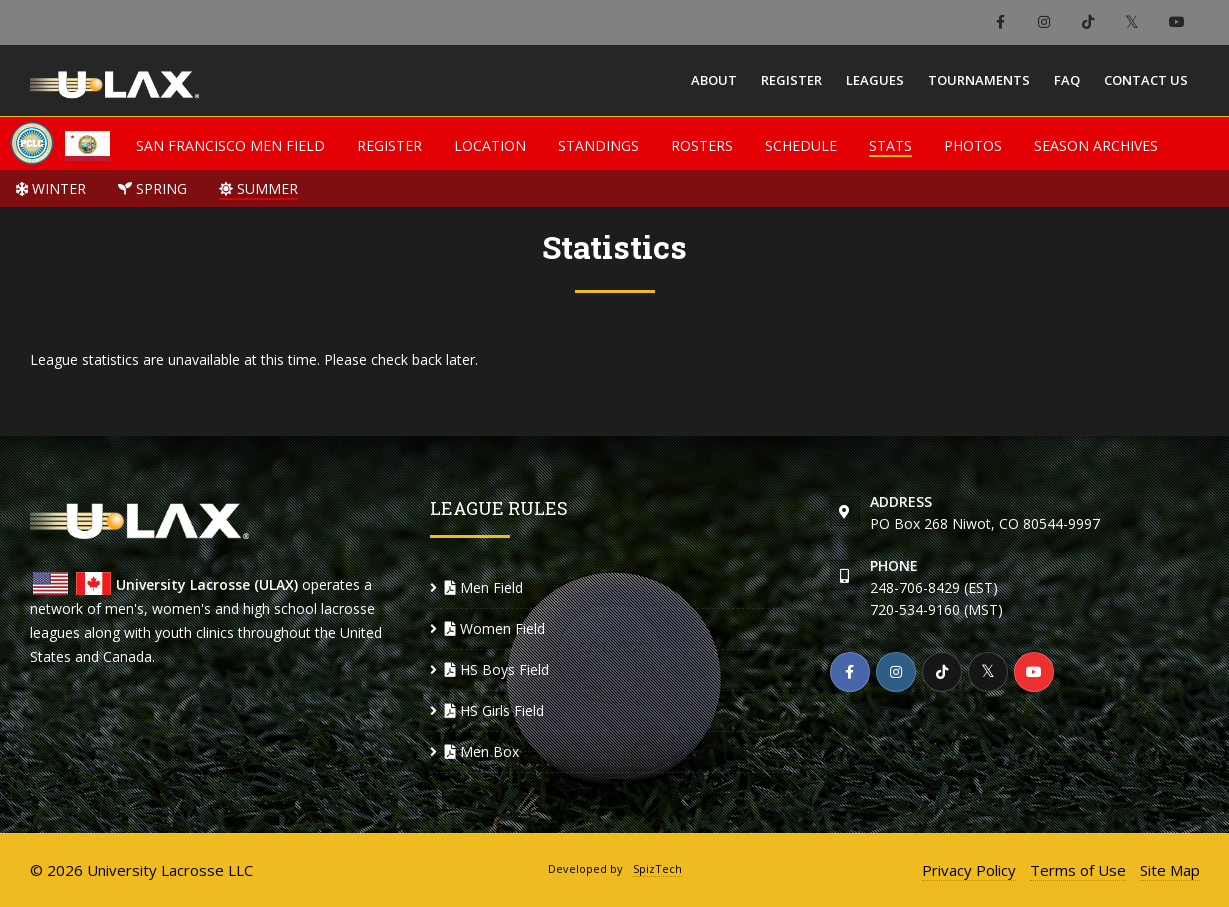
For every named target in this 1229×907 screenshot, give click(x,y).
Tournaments (979, 80)
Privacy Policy (969, 870)
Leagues (875, 80)
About (714, 80)
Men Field (484, 587)
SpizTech (657, 868)
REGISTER (389, 145)
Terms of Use (1078, 870)
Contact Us (1146, 80)
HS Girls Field (494, 710)
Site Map (1170, 870)
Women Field (495, 628)
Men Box (482, 751)
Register (791, 80)
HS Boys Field (497, 669)
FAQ (1067, 80)
